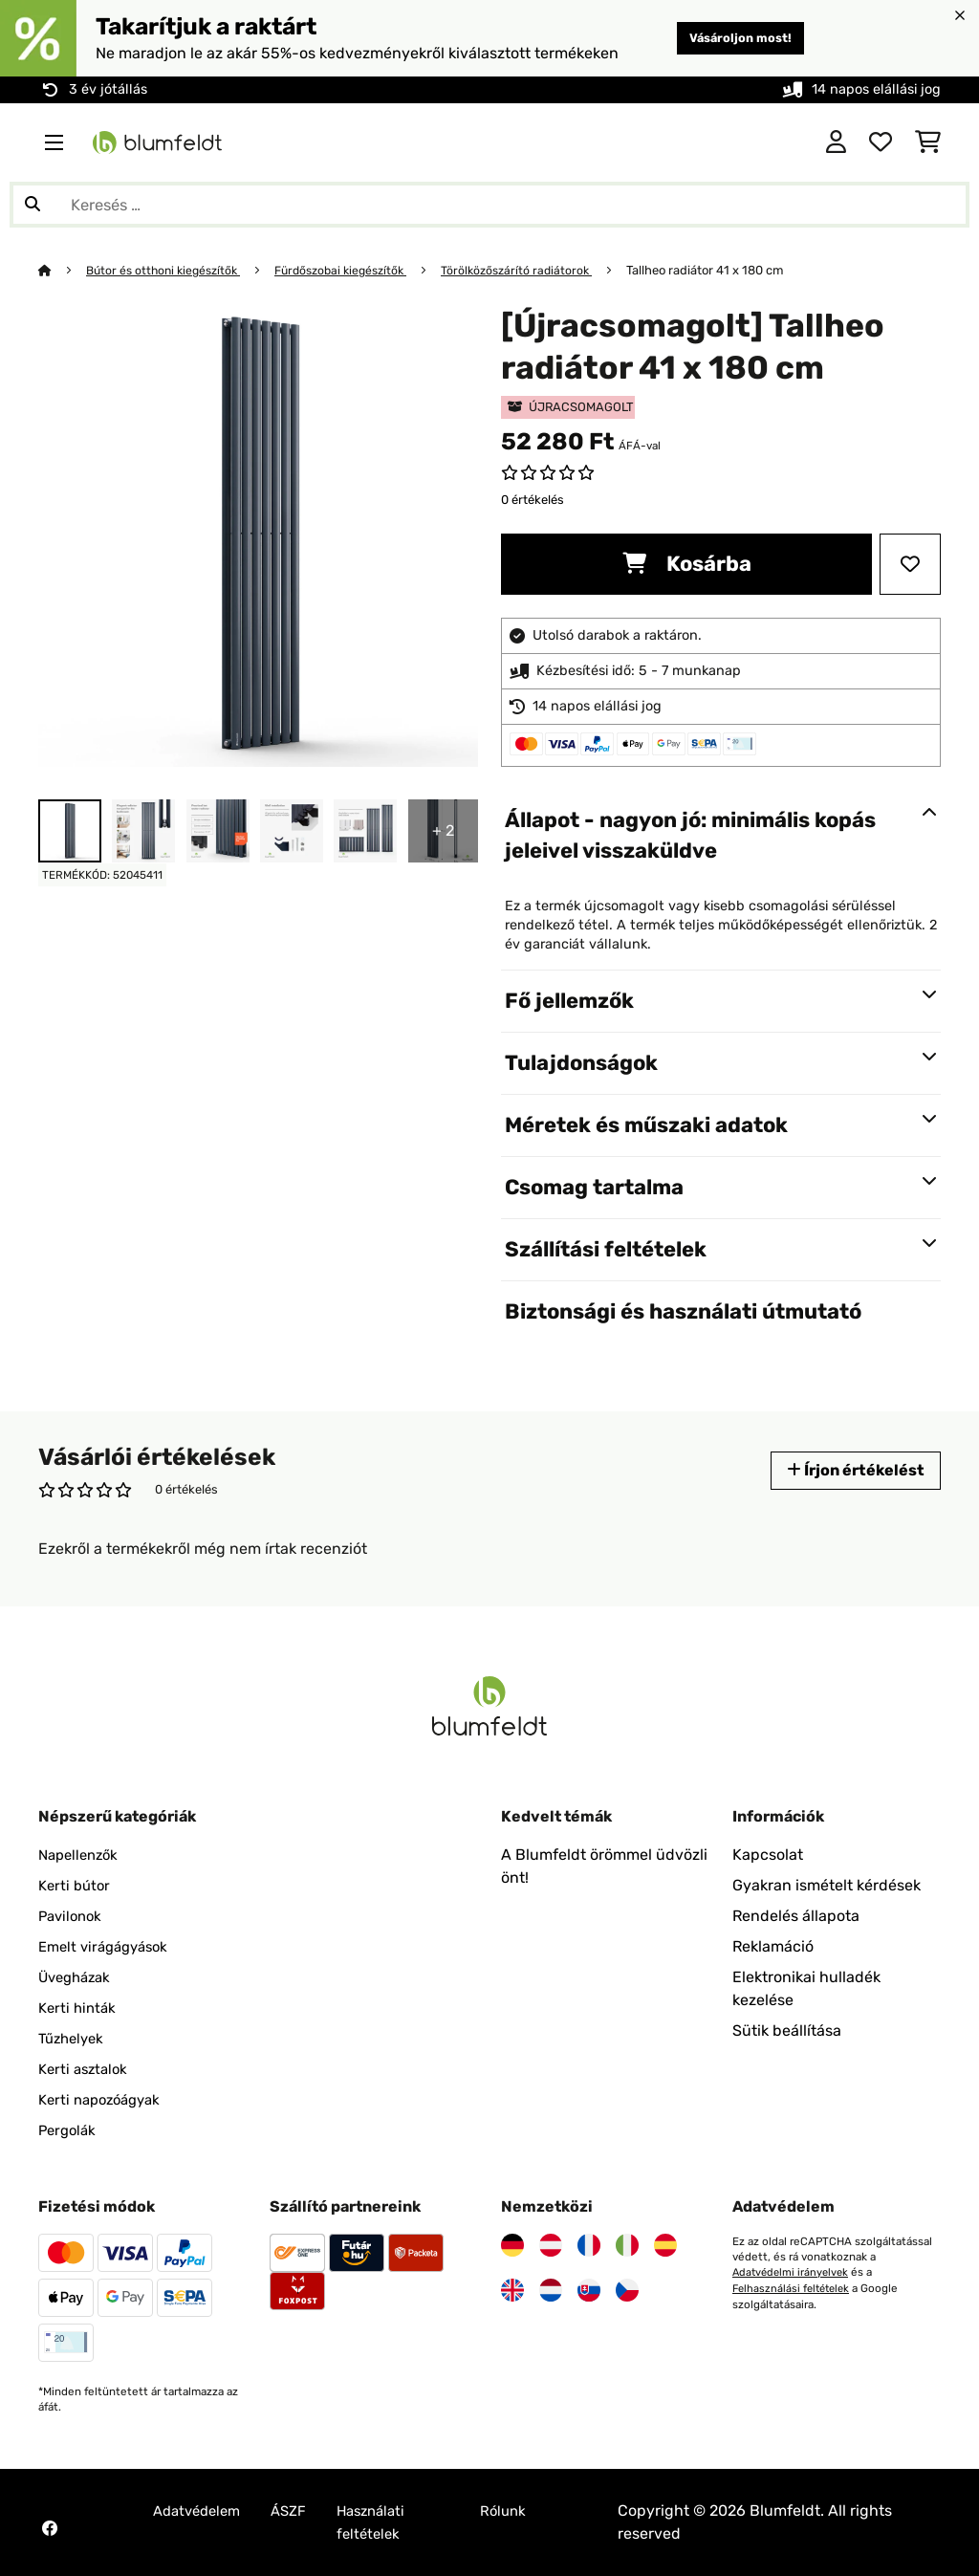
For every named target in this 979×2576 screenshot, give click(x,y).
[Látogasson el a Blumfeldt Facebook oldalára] (49, 2528)
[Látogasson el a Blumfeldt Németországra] (512, 2245)
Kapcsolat (767, 1854)
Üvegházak (78, 1977)
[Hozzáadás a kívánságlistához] (910, 564)
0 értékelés (532, 499)
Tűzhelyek (74, 2038)
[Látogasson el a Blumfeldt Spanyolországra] (665, 2245)
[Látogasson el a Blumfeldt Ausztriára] (550, 2245)
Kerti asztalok (86, 2069)
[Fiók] (836, 142)
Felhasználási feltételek (794, 2287)
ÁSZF (298, 2510)
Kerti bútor (76, 1885)
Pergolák (69, 2130)
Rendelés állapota (795, 1916)
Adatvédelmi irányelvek (793, 2272)
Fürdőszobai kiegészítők (356, 270)
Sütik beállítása (786, 2030)
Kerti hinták (79, 2007)
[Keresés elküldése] (32, 204)
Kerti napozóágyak (104, 2099)
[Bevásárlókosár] (928, 142)
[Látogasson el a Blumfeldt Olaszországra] (627, 2245)
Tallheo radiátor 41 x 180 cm (731, 270)
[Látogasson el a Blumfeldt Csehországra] (627, 2290)
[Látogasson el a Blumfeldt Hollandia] (550, 2290)
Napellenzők (81, 1854)
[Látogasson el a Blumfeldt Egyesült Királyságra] (512, 2290)
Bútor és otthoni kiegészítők (168, 270)
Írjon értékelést (849, 1470)
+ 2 (443, 830)
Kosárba (686, 564)
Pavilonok (72, 1916)
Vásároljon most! (731, 38)
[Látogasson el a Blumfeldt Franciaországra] (588, 2245)
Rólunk (513, 2510)
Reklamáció (773, 1946)
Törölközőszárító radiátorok (540, 270)
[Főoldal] (62, 270)
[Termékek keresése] (489, 205)
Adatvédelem (201, 2510)
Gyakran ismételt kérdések (826, 1885)
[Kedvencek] (880, 142)
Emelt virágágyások (108, 1946)
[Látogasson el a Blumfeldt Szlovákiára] (588, 2290)
